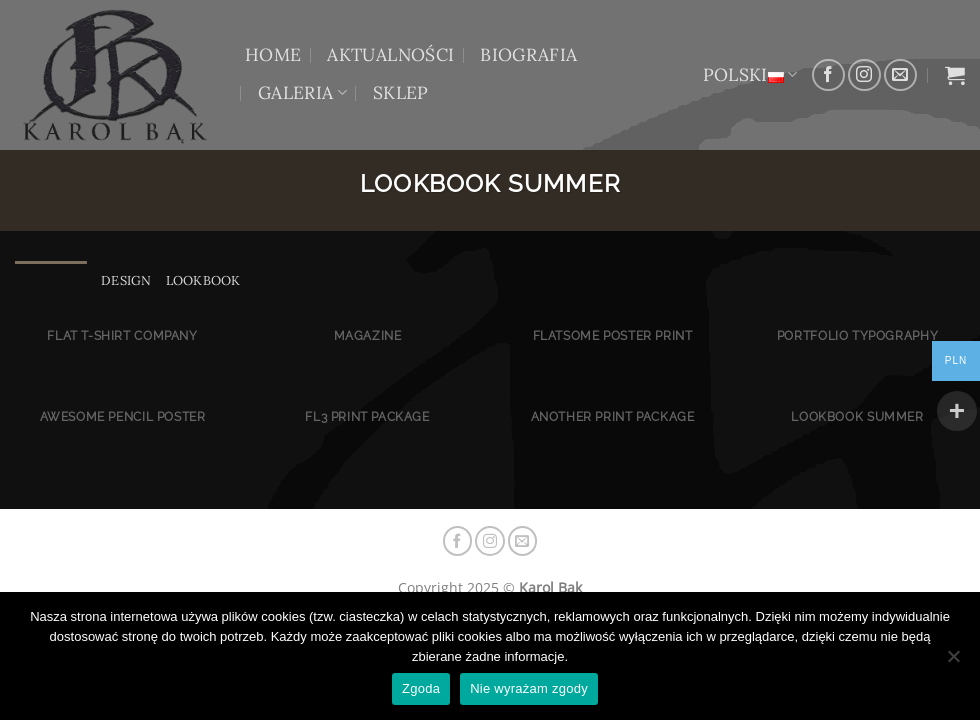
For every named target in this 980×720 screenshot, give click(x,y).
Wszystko (51, 280)
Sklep (401, 92)
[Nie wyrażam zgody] (953, 662)
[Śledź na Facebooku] (828, 75)
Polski (750, 74)
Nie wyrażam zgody (529, 688)
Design (126, 280)
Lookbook (203, 280)
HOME (273, 54)
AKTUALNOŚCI (390, 54)
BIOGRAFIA (528, 54)
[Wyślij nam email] (900, 75)
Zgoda (421, 688)
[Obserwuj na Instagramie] (864, 75)
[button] (955, 75)
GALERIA (302, 92)
